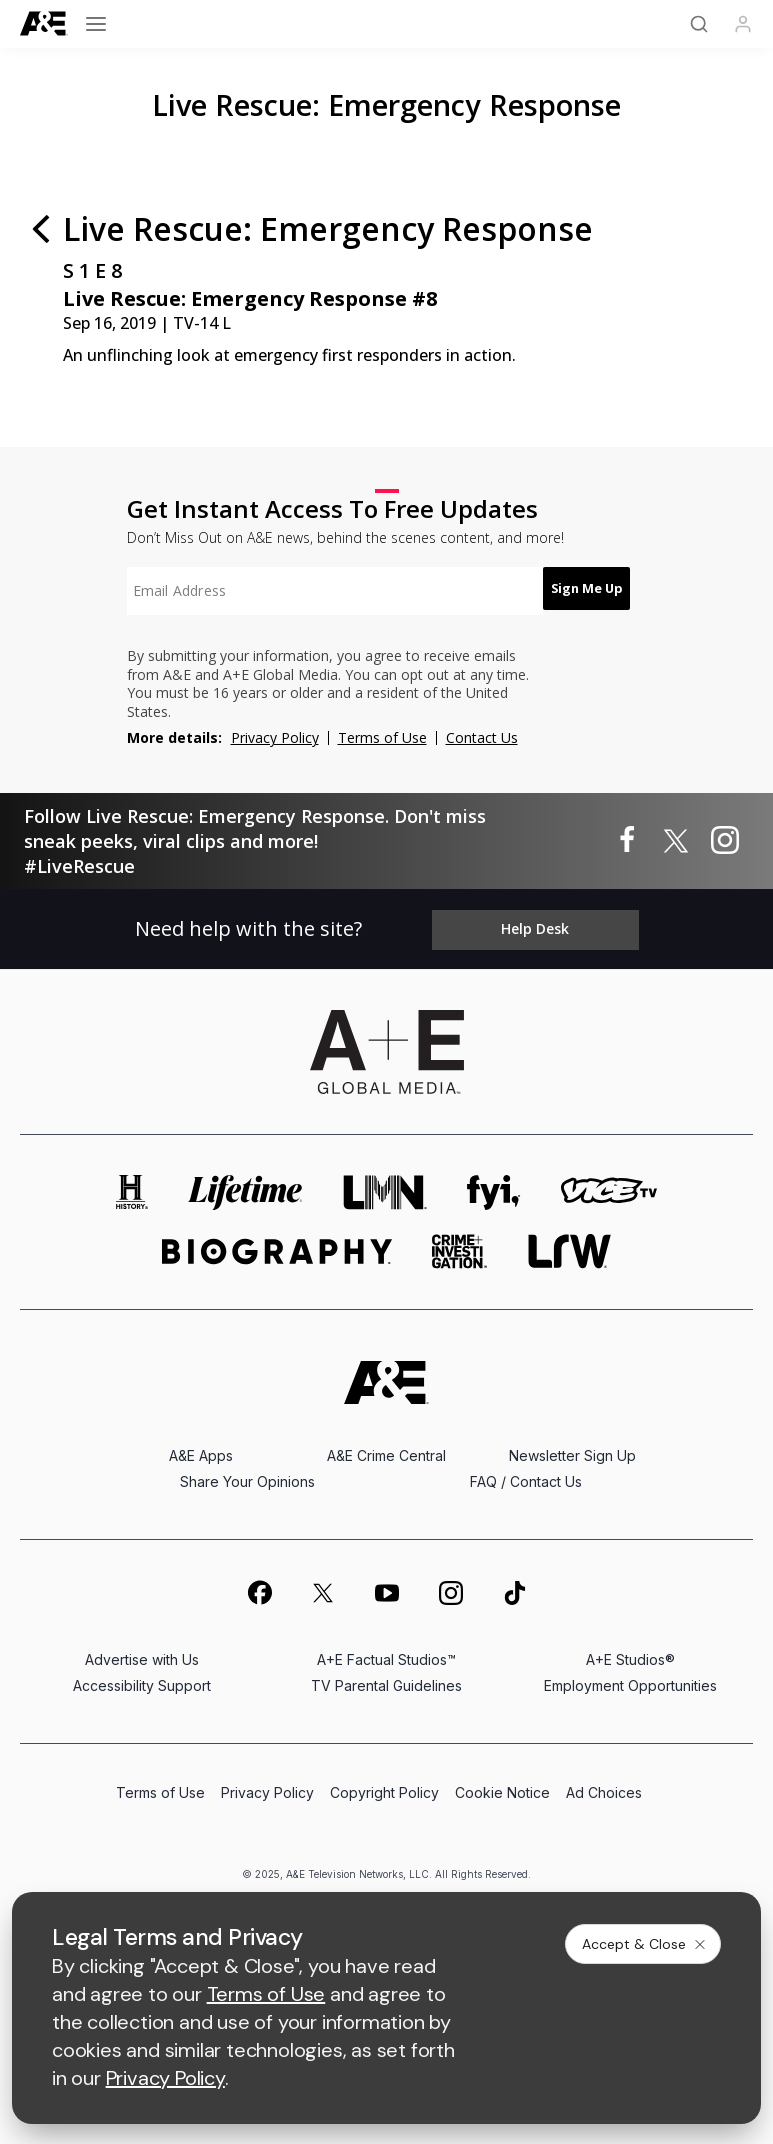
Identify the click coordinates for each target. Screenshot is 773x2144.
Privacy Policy (275, 737)
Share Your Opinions (247, 1474)
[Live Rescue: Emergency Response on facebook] (627, 841)
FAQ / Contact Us (526, 1474)
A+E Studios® (630, 1652)
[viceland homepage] (609, 1185)
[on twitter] (323, 1585)
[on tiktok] (515, 1585)
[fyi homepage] (494, 1185)
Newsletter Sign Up (572, 1448)
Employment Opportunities (630, 1678)
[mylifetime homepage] (246, 1185)
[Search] (699, 24)
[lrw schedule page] (569, 1244)
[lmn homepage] (385, 1185)
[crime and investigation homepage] (460, 1244)
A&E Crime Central (386, 1448)
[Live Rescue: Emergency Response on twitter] (676, 841)
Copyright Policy (384, 1785)
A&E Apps (201, 1448)
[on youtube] (387, 1585)
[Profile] (743, 24)
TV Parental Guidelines (386, 1678)
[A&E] (44, 23)
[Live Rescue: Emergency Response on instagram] (725, 841)
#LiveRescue (79, 866)
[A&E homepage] (386, 1375)
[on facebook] (259, 1585)
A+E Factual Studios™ (386, 1652)
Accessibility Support (142, 1678)
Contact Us (482, 737)
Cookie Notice (502, 1785)
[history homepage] (132, 1185)
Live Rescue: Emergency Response (386, 104)
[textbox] (323, 591)
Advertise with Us (142, 1652)
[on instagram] (451, 1585)
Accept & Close (645, 1944)
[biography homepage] (277, 1244)
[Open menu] (96, 24)
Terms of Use (382, 737)
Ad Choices (604, 1785)
